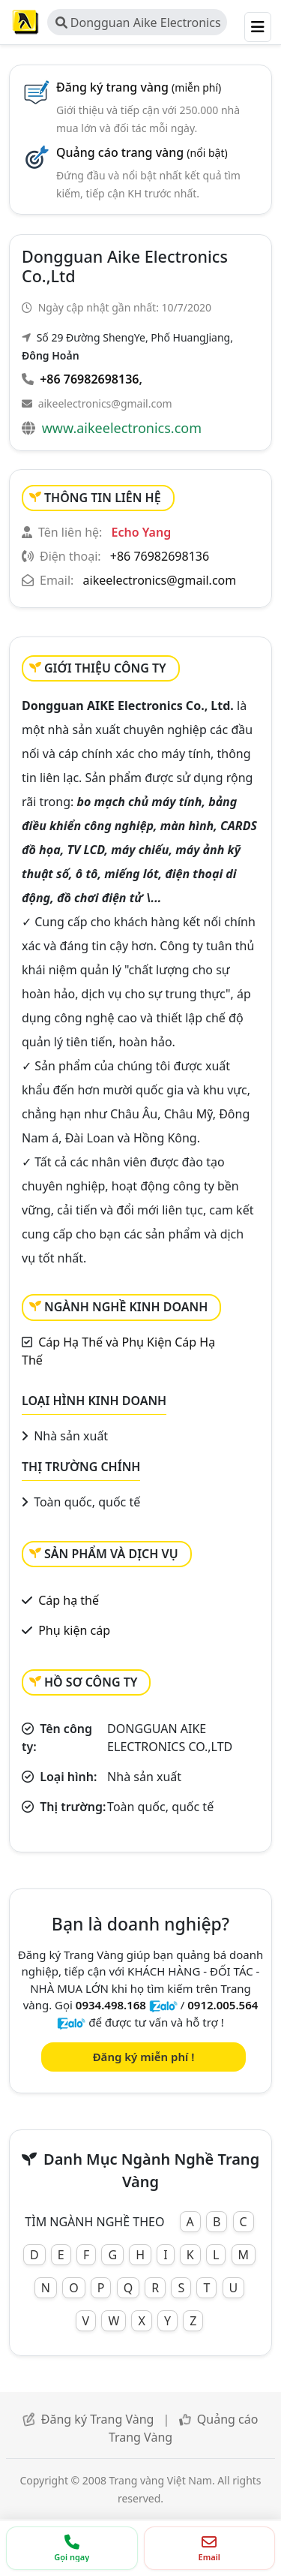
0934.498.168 (111, 2004)
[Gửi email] (210, 2548)
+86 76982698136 (89, 379)
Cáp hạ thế (68, 1600)
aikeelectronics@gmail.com (105, 403)
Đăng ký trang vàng (138, 87)
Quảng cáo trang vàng (142, 152)
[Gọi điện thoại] (72, 2548)
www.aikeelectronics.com (122, 428)
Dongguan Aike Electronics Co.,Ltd (138, 24)
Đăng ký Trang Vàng (97, 2419)
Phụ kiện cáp (74, 1630)
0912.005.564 (222, 2004)
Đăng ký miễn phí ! (144, 2056)
